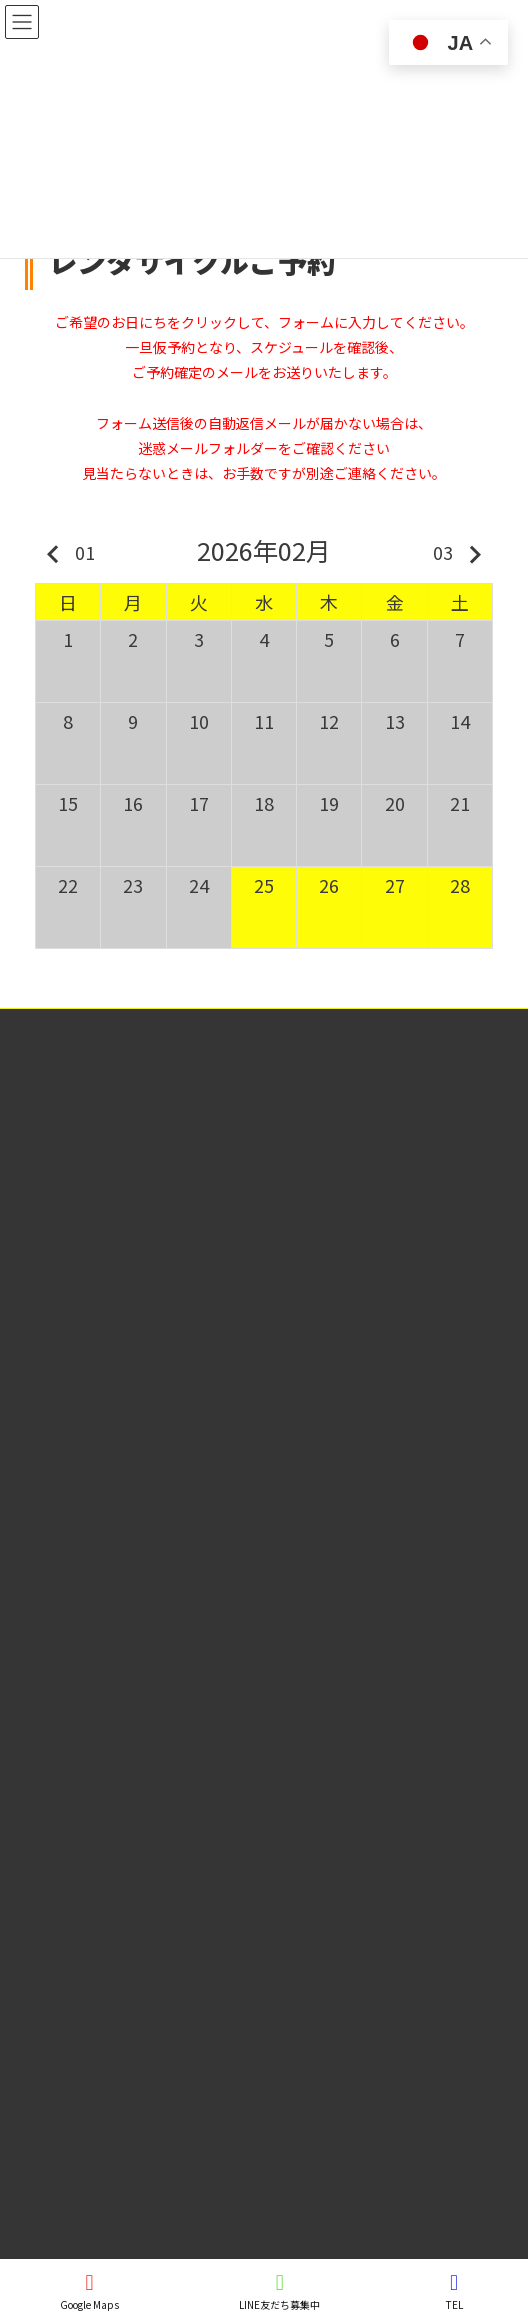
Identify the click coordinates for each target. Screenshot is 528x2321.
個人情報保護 (51, 1063)
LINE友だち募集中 (279, 2291)
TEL (454, 2291)
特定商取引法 (51, 1026)
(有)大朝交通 (110, 1222)
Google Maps (89, 2291)
